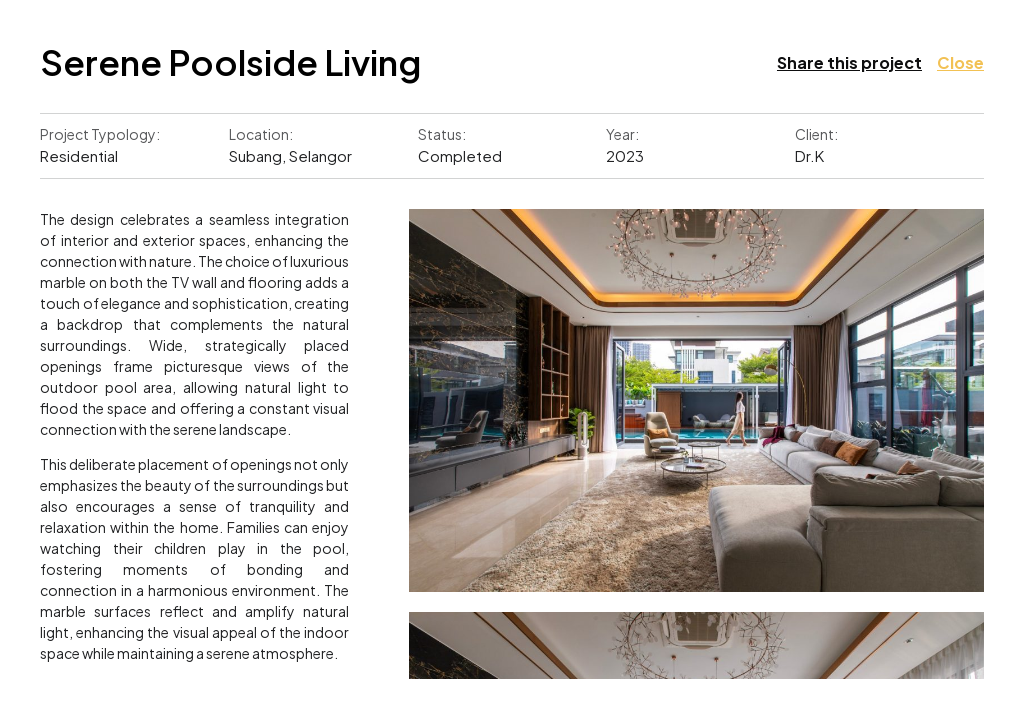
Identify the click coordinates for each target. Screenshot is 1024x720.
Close (960, 62)
